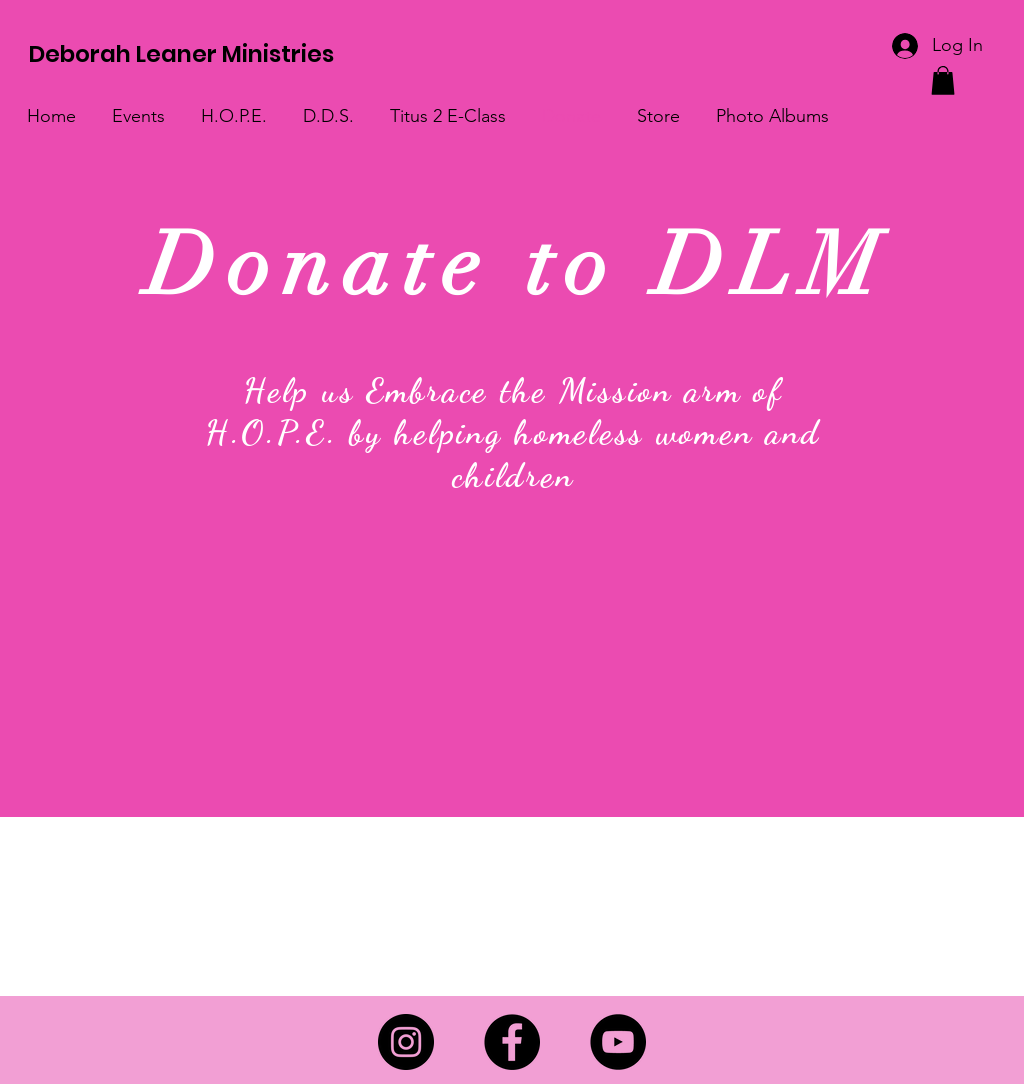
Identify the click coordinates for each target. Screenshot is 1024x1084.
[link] (943, 80)
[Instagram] (406, 1042)
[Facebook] (512, 1042)
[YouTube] (618, 1042)
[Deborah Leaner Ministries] (186, 54)
